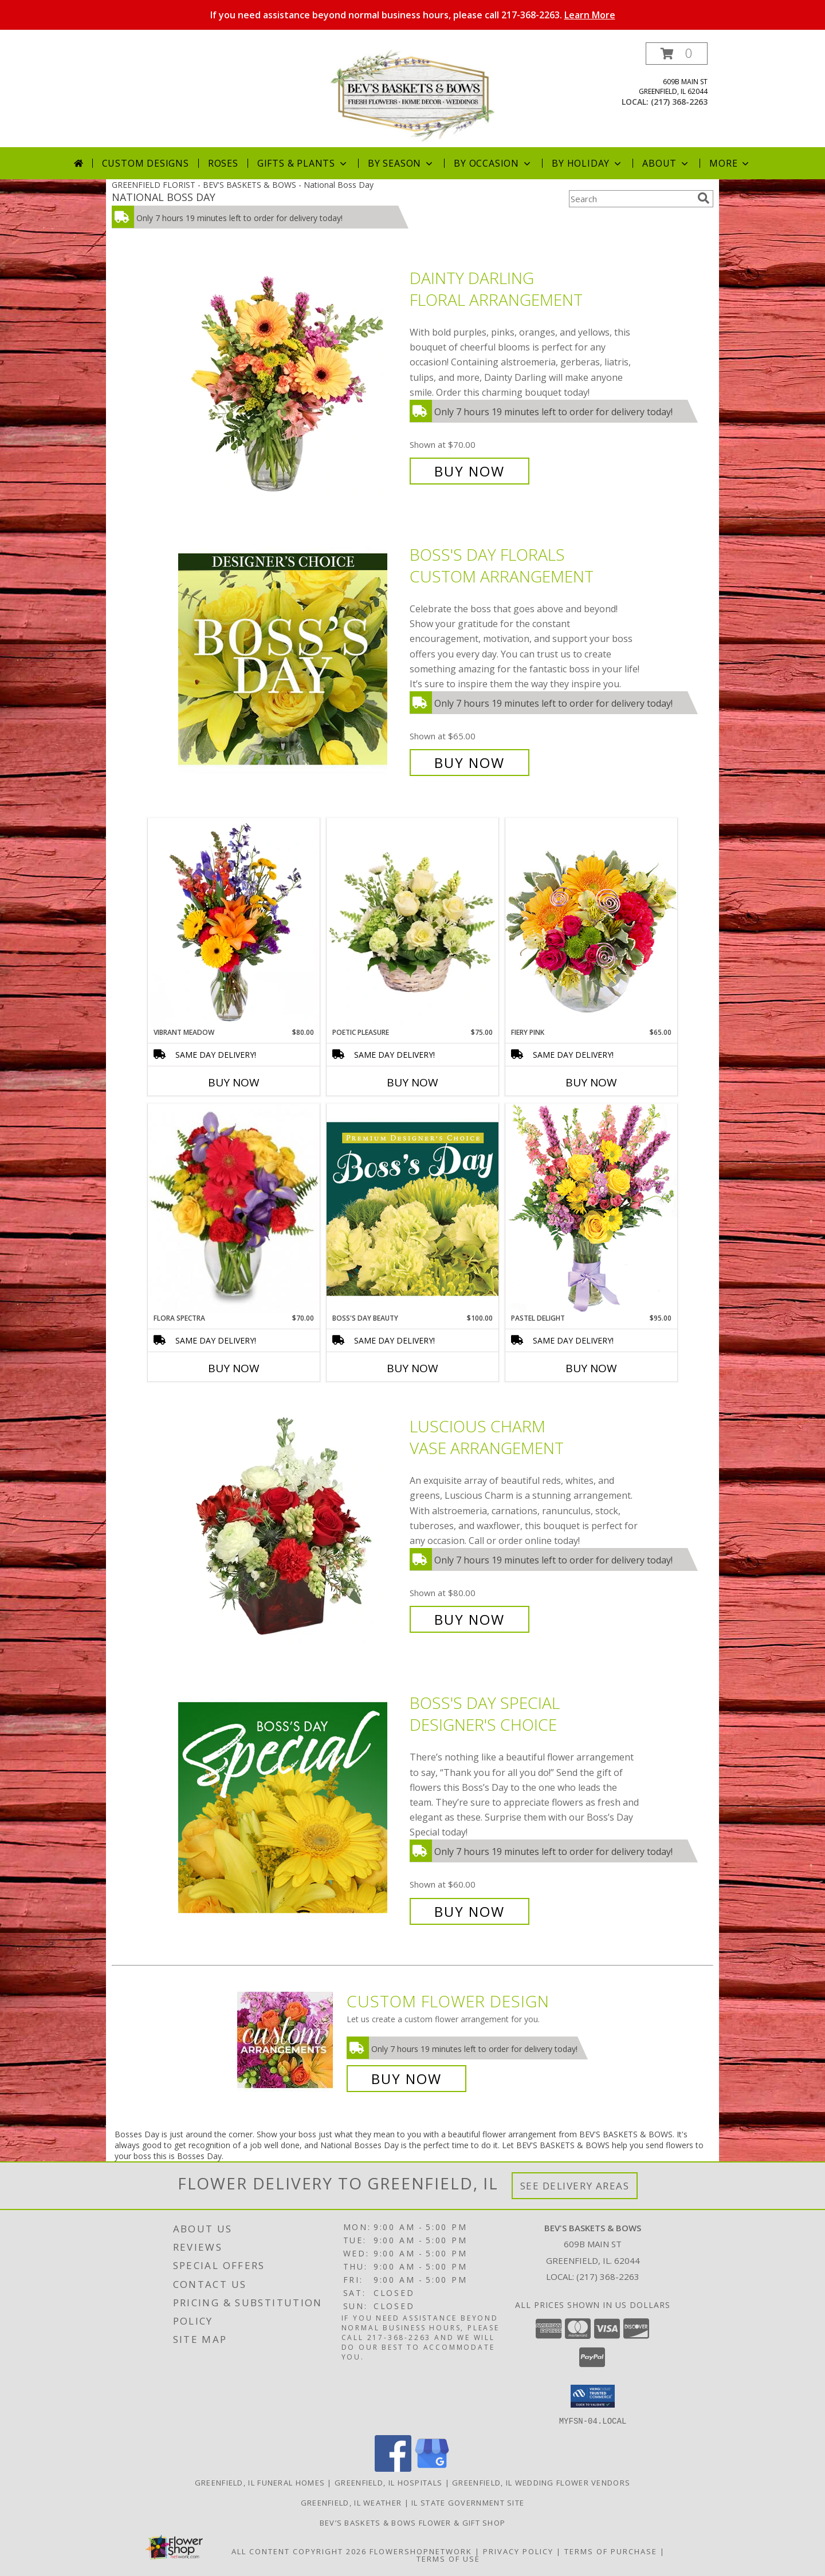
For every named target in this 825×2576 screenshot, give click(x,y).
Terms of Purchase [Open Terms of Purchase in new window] (610, 2551)
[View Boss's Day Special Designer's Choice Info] (291, 1807)
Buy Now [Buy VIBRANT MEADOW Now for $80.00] (234, 1082)
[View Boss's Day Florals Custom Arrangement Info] (291, 658)
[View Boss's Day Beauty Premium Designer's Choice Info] (412, 1208)
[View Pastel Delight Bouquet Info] (591, 1208)
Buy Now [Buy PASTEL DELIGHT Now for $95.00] (591, 1368)
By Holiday (587, 163)
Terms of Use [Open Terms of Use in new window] (448, 2558)
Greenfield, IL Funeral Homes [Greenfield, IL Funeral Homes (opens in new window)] (260, 2482)
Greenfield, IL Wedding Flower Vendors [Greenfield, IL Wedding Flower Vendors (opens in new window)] (541, 2482)
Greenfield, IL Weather (351, 2502)
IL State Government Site (467, 2502)
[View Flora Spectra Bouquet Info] (234, 1208)
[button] (677, 53)
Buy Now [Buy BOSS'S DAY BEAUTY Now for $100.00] (412, 1368)
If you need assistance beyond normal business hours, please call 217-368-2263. (412, 15)
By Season (401, 163)
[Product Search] (630, 199)
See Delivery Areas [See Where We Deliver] (575, 2185)
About (666, 163)
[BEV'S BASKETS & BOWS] (412, 94)
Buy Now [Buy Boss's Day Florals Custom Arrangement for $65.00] (469, 762)
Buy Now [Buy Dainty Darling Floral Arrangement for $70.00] (469, 471)
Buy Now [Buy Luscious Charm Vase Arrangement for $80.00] (469, 1619)
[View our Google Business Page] (432, 2468)
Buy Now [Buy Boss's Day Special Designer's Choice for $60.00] (469, 1911)
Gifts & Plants (303, 163)
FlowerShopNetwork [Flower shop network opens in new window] (421, 2551)
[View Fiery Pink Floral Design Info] (591, 922)
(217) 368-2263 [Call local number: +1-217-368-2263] (679, 101)
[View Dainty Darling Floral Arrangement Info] (291, 374)
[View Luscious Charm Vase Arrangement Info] (291, 1523)
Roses (223, 163)
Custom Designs (145, 163)
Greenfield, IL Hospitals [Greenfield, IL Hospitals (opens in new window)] (388, 2482)
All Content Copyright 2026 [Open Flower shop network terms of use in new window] (299, 2551)
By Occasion (493, 163)
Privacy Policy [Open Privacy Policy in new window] (518, 2551)
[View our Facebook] (393, 2468)
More (730, 163)
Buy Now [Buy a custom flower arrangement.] (406, 2078)
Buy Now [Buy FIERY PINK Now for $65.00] (591, 1082)
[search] (703, 198)
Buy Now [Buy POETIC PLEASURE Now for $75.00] (412, 1082)
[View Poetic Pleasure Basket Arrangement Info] (412, 922)
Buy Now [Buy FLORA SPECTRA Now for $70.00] (234, 1368)
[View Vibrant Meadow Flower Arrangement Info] (234, 922)
